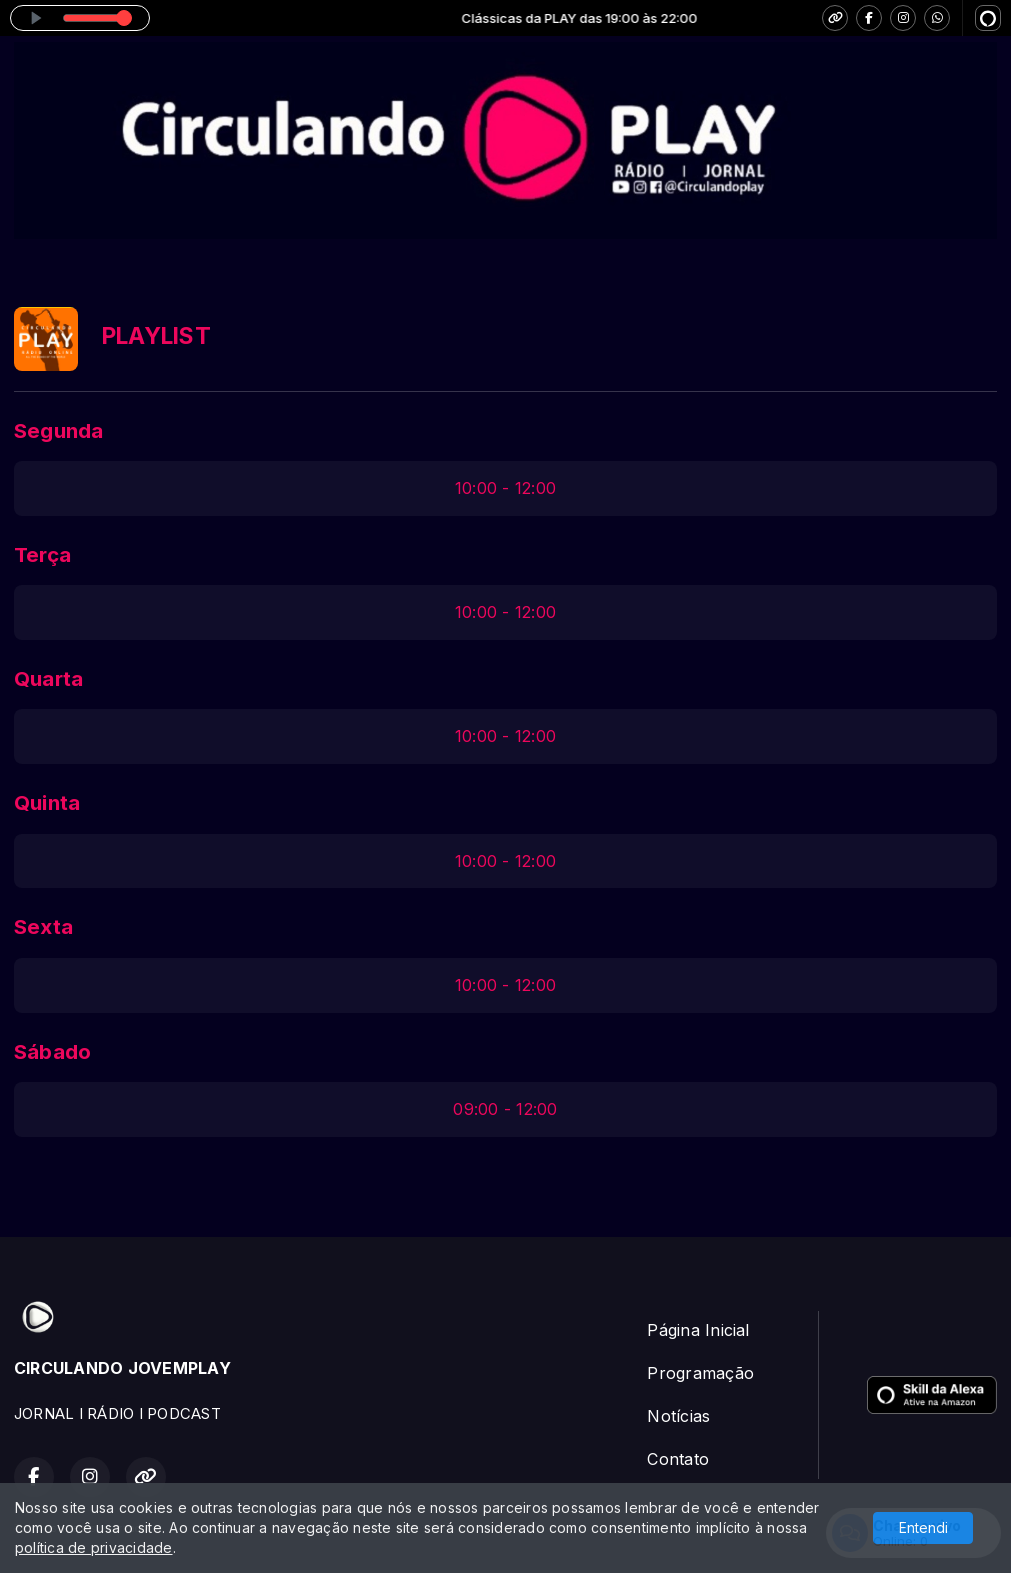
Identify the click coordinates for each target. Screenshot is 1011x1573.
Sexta (43, 926)
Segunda (59, 430)
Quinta (47, 802)
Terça (42, 554)
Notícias (678, 1416)
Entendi (923, 1527)
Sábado (52, 1051)
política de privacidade (94, 1547)
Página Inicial (698, 1330)
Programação (700, 1373)
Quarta (48, 678)
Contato (678, 1459)
